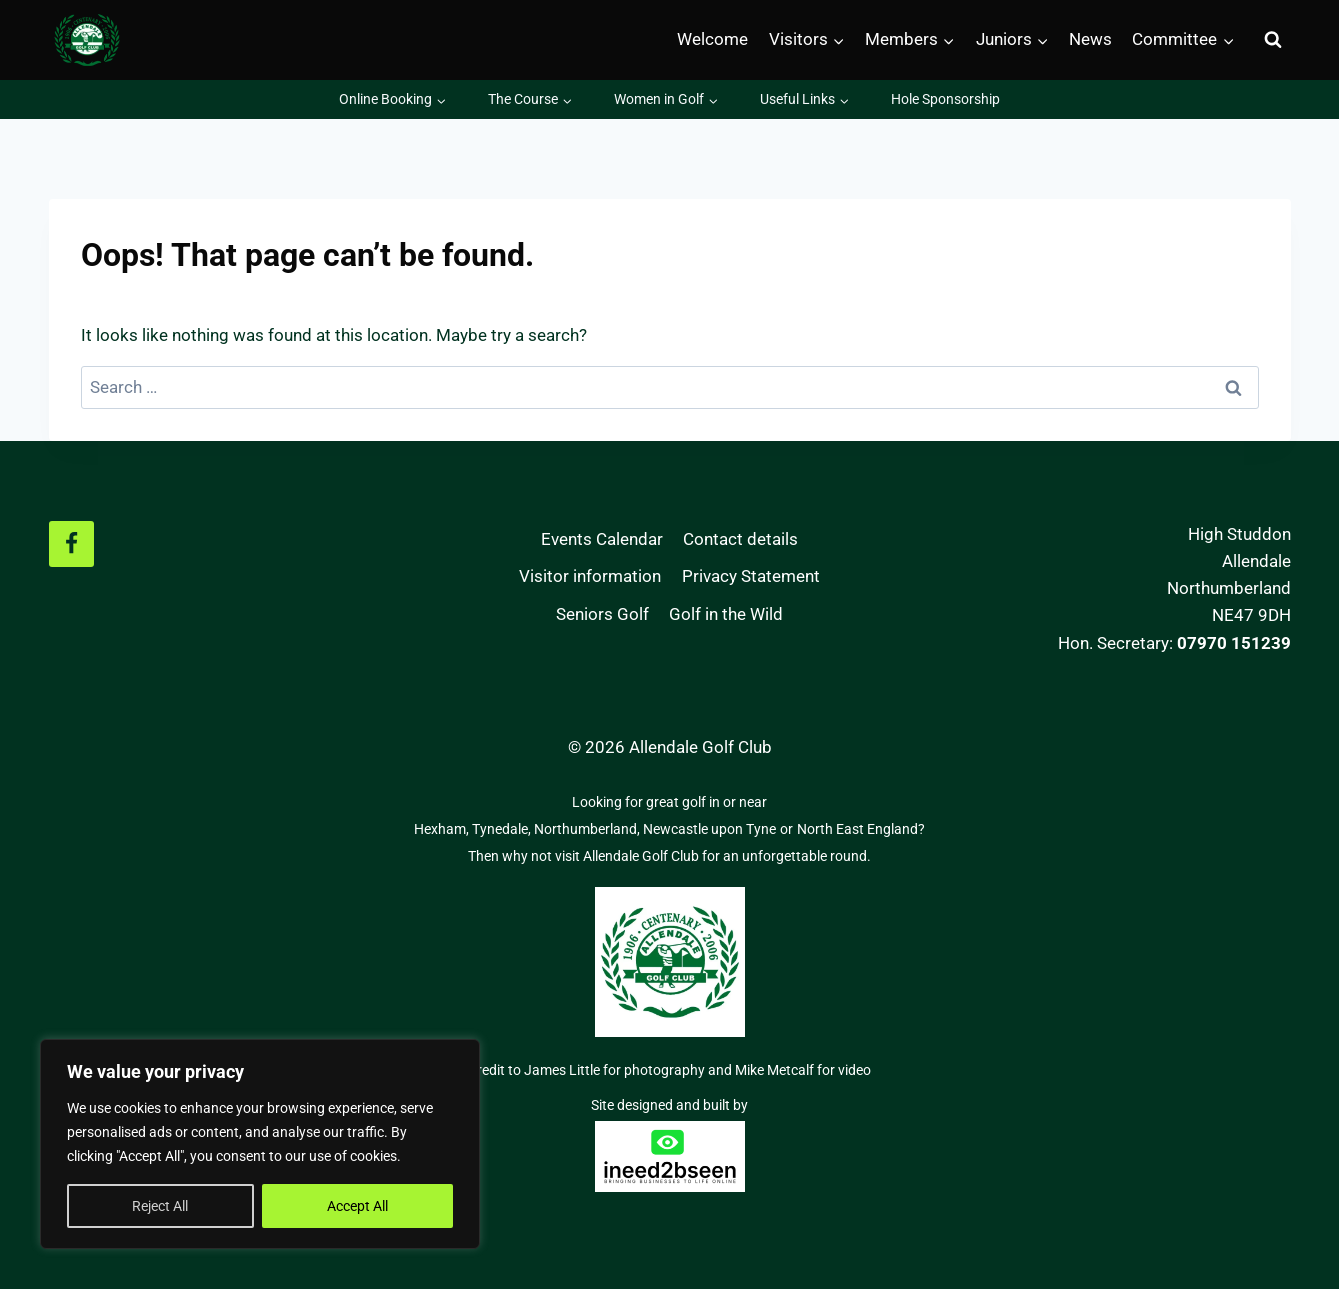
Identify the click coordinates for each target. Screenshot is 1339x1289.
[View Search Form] (1273, 40)
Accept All (357, 1206)
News (1090, 39)
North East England (857, 829)
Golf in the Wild (726, 614)
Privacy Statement (751, 576)
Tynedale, (503, 829)
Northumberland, (588, 829)
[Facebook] (72, 544)
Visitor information (590, 576)
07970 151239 (1234, 643)
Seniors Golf (602, 614)
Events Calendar (602, 539)
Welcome (712, 39)
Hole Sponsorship (945, 99)
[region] (260, 1144)
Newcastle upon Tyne (709, 829)
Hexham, (443, 829)
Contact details (740, 539)
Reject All (160, 1206)
